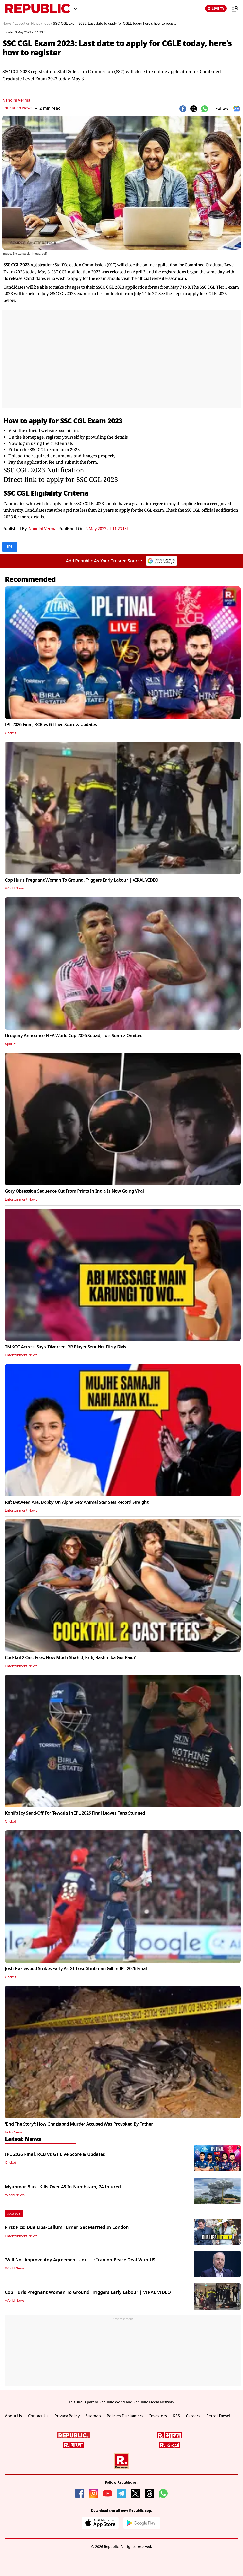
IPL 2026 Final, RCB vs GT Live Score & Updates (51, 725)
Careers (193, 2416)
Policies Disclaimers (125, 2416)
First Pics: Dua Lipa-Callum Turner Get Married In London (67, 2228)
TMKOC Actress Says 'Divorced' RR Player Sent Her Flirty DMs (65, 1347)
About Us (13, 2416)
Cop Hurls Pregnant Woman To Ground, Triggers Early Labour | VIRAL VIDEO (81, 880)
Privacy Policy (67, 2416)
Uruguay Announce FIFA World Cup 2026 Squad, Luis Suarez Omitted (74, 1036)
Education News (18, 108)
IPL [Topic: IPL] (10, 547)
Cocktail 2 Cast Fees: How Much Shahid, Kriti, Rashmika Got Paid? (70, 1658)
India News (14, 2133)
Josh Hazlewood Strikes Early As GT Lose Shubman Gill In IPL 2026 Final (76, 1969)
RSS (176, 2416)
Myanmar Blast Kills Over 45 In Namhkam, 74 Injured (63, 2187)
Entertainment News (21, 1200)
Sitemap (93, 2416)
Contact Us (38, 2416)
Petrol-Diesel (218, 2416)
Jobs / (47, 23)
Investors (158, 2416)
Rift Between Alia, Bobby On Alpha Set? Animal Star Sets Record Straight (76, 1502)
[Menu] (232, 8)
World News (15, 889)
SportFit (11, 1044)
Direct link (20, 479)
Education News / (28, 23)
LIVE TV (216, 8)
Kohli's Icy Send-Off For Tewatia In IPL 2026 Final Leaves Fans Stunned (75, 1813)
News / (8, 23)
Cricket (10, 733)
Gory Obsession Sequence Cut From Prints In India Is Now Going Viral (74, 1191)
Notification (65, 469)
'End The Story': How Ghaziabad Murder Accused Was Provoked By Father (79, 2124)
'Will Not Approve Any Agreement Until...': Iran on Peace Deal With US (80, 2260)
